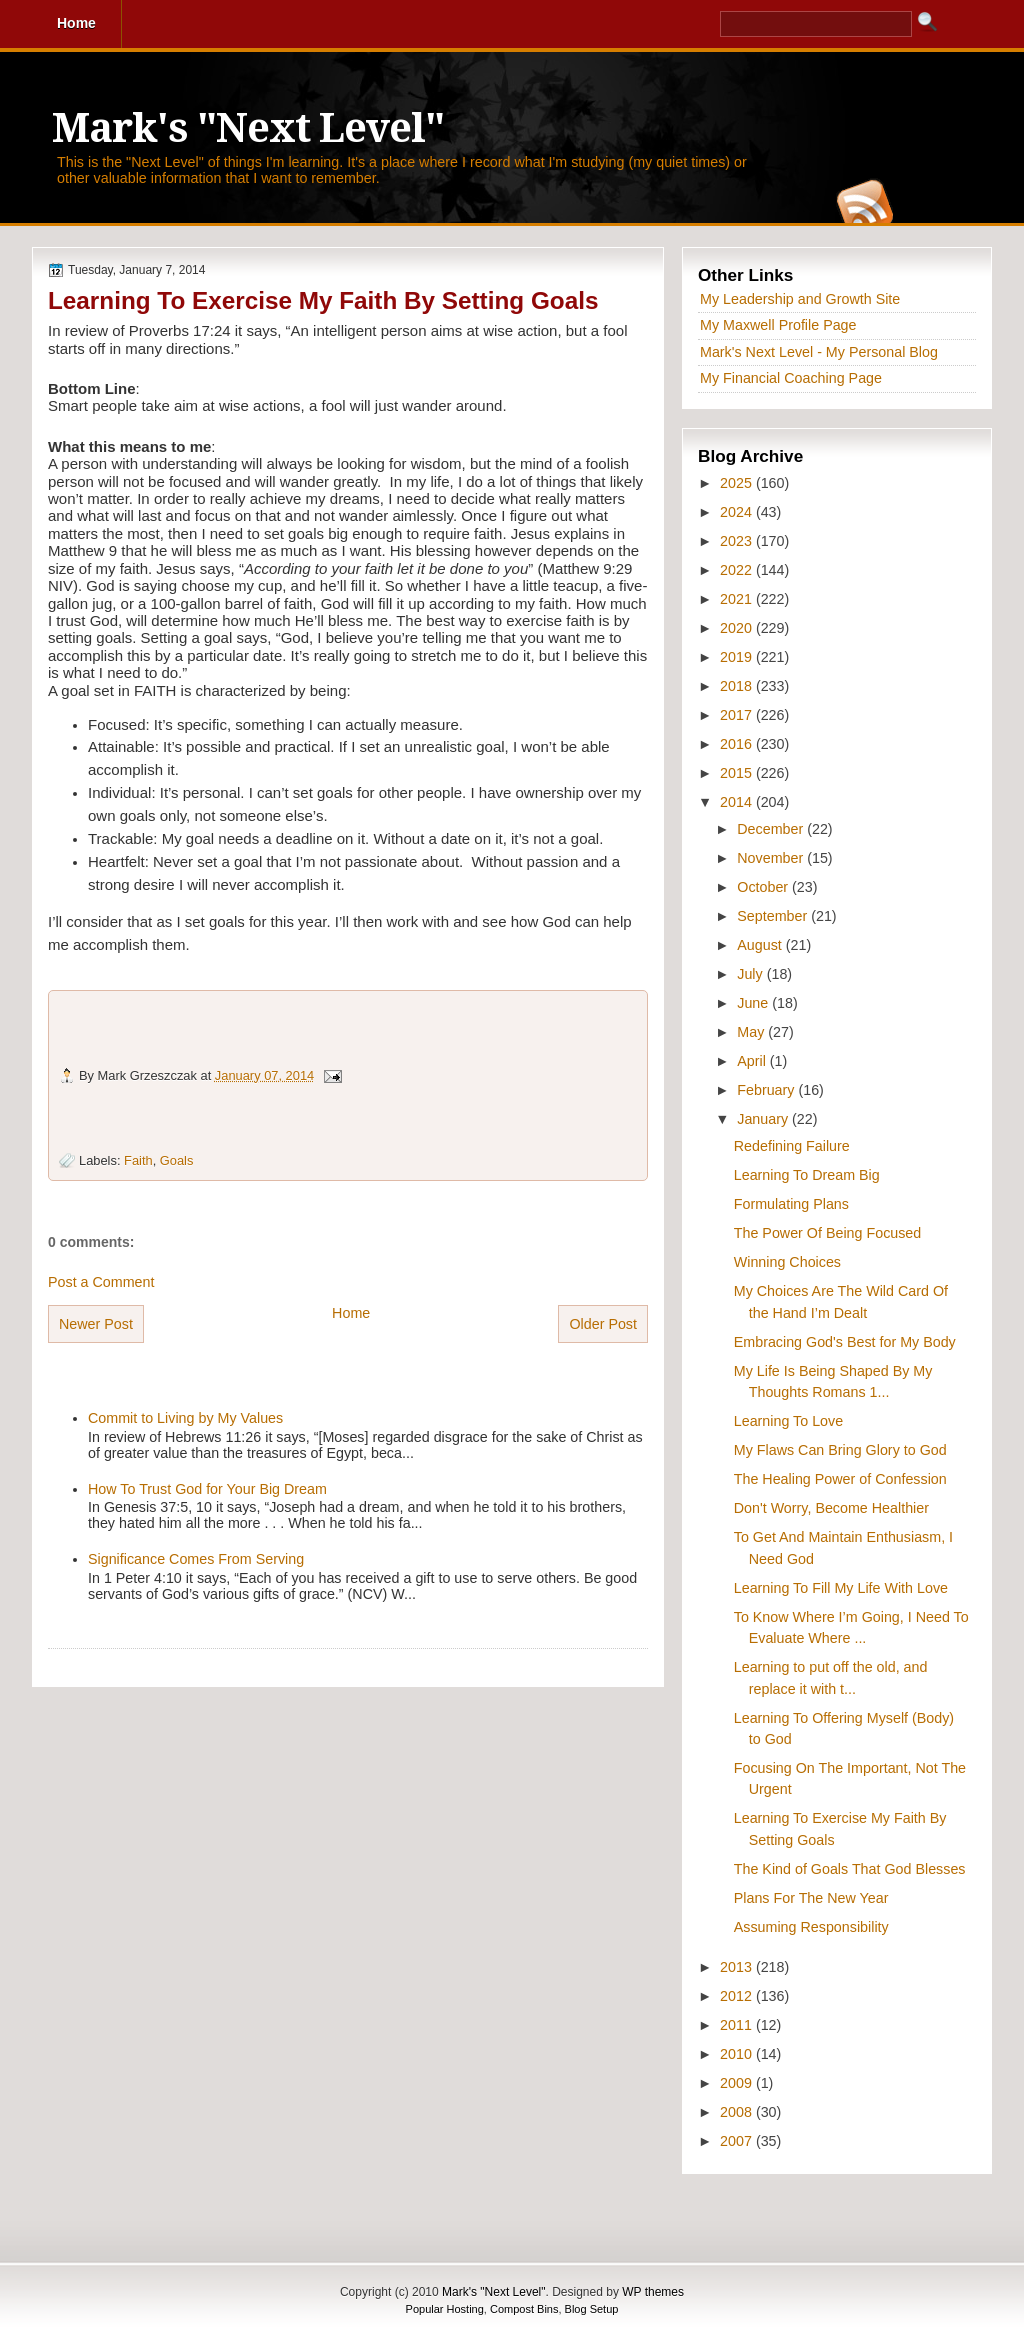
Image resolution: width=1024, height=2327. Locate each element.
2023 (738, 541)
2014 (738, 802)
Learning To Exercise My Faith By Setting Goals (323, 300)
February (767, 1090)
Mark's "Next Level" (248, 128)
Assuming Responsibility (811, 1927)
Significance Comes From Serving (196, 1559)
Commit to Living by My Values (185, 1418)
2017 (738, 715)
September (774, 916)
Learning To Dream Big (807, 1175)
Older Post (603, 1324)
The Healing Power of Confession (840, 1479)
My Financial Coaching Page (791, 378)
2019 (738, 657)
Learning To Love (788, 1421)
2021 (738, 599)
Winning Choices (787, 1262)
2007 (738, 2141)
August (761, 945)
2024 (738, 512)
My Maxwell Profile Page (778, 325)
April (753, 1061)
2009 (738, 2083)
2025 (738, 483)
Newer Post (96, 1324)
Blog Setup (592, 2309)
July (751, 974)
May (752, 1032)
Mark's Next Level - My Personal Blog (819, 352)
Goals (177, 1160)
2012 (738, 1996)
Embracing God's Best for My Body (845, 1342)
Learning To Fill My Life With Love (841, 1588)
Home (351, 1313)
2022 (738, 570)
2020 (738, 628)
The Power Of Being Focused (828, 1233)
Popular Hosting (445, 2309)
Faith (138, 1160)
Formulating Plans (791, 1204)
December (772, 829)
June (754, 1003)
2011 (738, 2025)
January (764, 1119)
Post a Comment (101, 1282)
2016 (738, 744)
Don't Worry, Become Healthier (831, 1508)
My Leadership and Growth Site (800, 299)
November (772, 858)
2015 (738, 773)
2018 (738, 686)
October (764, 887)
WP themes (653, 2292)
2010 (738, 2054)
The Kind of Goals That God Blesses (850, 1869)
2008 (738, 2112)
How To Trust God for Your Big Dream (207, 1489)
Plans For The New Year (811, 1898)
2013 (738, 1967)
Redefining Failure (792, 1146)
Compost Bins (524, 2309)
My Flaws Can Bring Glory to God (840, 1450)
